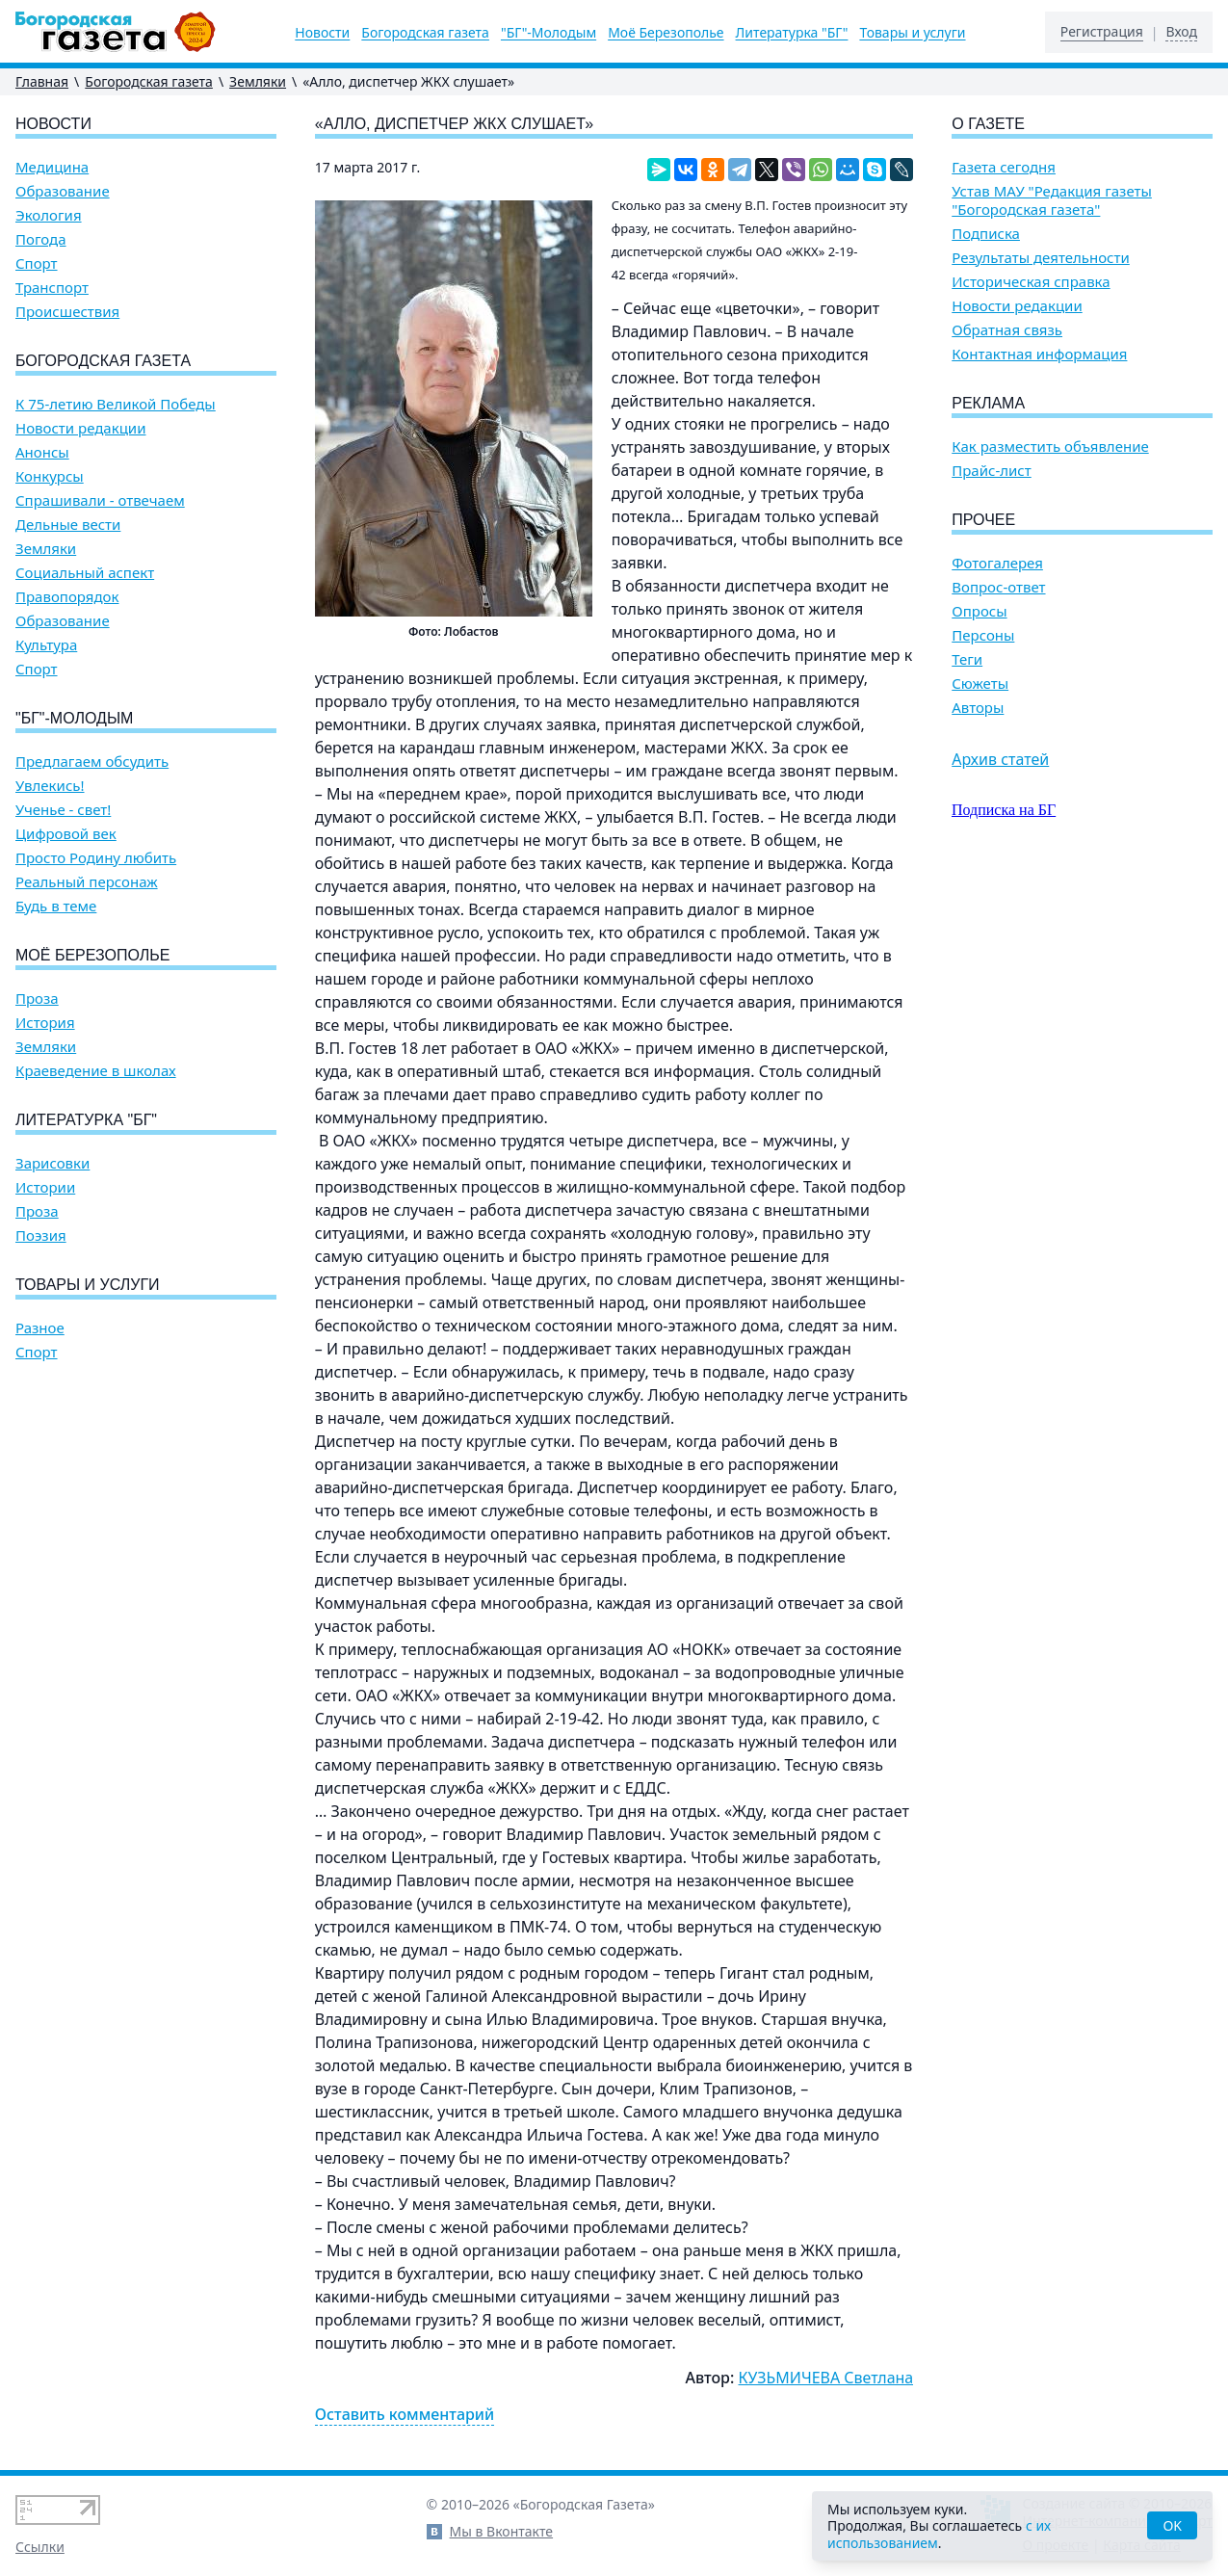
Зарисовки (52, 1163)
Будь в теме (55, 906)
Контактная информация (1039, 354)
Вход (1181, 31)
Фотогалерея (997, 563)
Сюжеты (980, 683)
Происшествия (67, 311)
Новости (322, 32)
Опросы (979, 611)
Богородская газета (425, 32)
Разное (40, 1328)
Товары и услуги (912, 32)
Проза (37, 998)
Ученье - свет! (63, 810)
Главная (41, 81)
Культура (46, 645)
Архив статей (1000, 759)
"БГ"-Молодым (548, 32)
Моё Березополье (665, 32)
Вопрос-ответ (998, 587)
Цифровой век (66, 834)
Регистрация (1101, 31)
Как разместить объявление (1050, 446)
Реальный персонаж (86, 882)
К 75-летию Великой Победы (115, 404)
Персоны (983, 635)
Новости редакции (80, 428)
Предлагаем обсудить (92, 761)
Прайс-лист (992, 470)
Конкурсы (49, 476)
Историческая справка (1031, 282)
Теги (967, 659)
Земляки (257, 81)
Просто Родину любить (95, 858)
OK (1172, 2525)
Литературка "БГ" (792, 32)
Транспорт (52, 287)
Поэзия (40, 1235)
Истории (45, 1187)
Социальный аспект (84, 573)
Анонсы (42, 452)
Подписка (986, 233)
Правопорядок (66, 597)
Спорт (36, 263)
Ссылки (40, 2546)
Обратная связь (1007, 330)
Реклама (988, 403)
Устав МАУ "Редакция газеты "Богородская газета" (1052, 200)
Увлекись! (50, 785)
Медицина (52, 167)
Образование (62, 191)
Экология (48, 215)
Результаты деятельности (1041, 258)
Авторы (978, 707)
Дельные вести (67, 524)
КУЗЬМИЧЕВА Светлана (826, 2377)
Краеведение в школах (95, 1071)
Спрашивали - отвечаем (100, 500)
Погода (40, 239)
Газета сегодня (1004, 167)
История (45, 1022)
